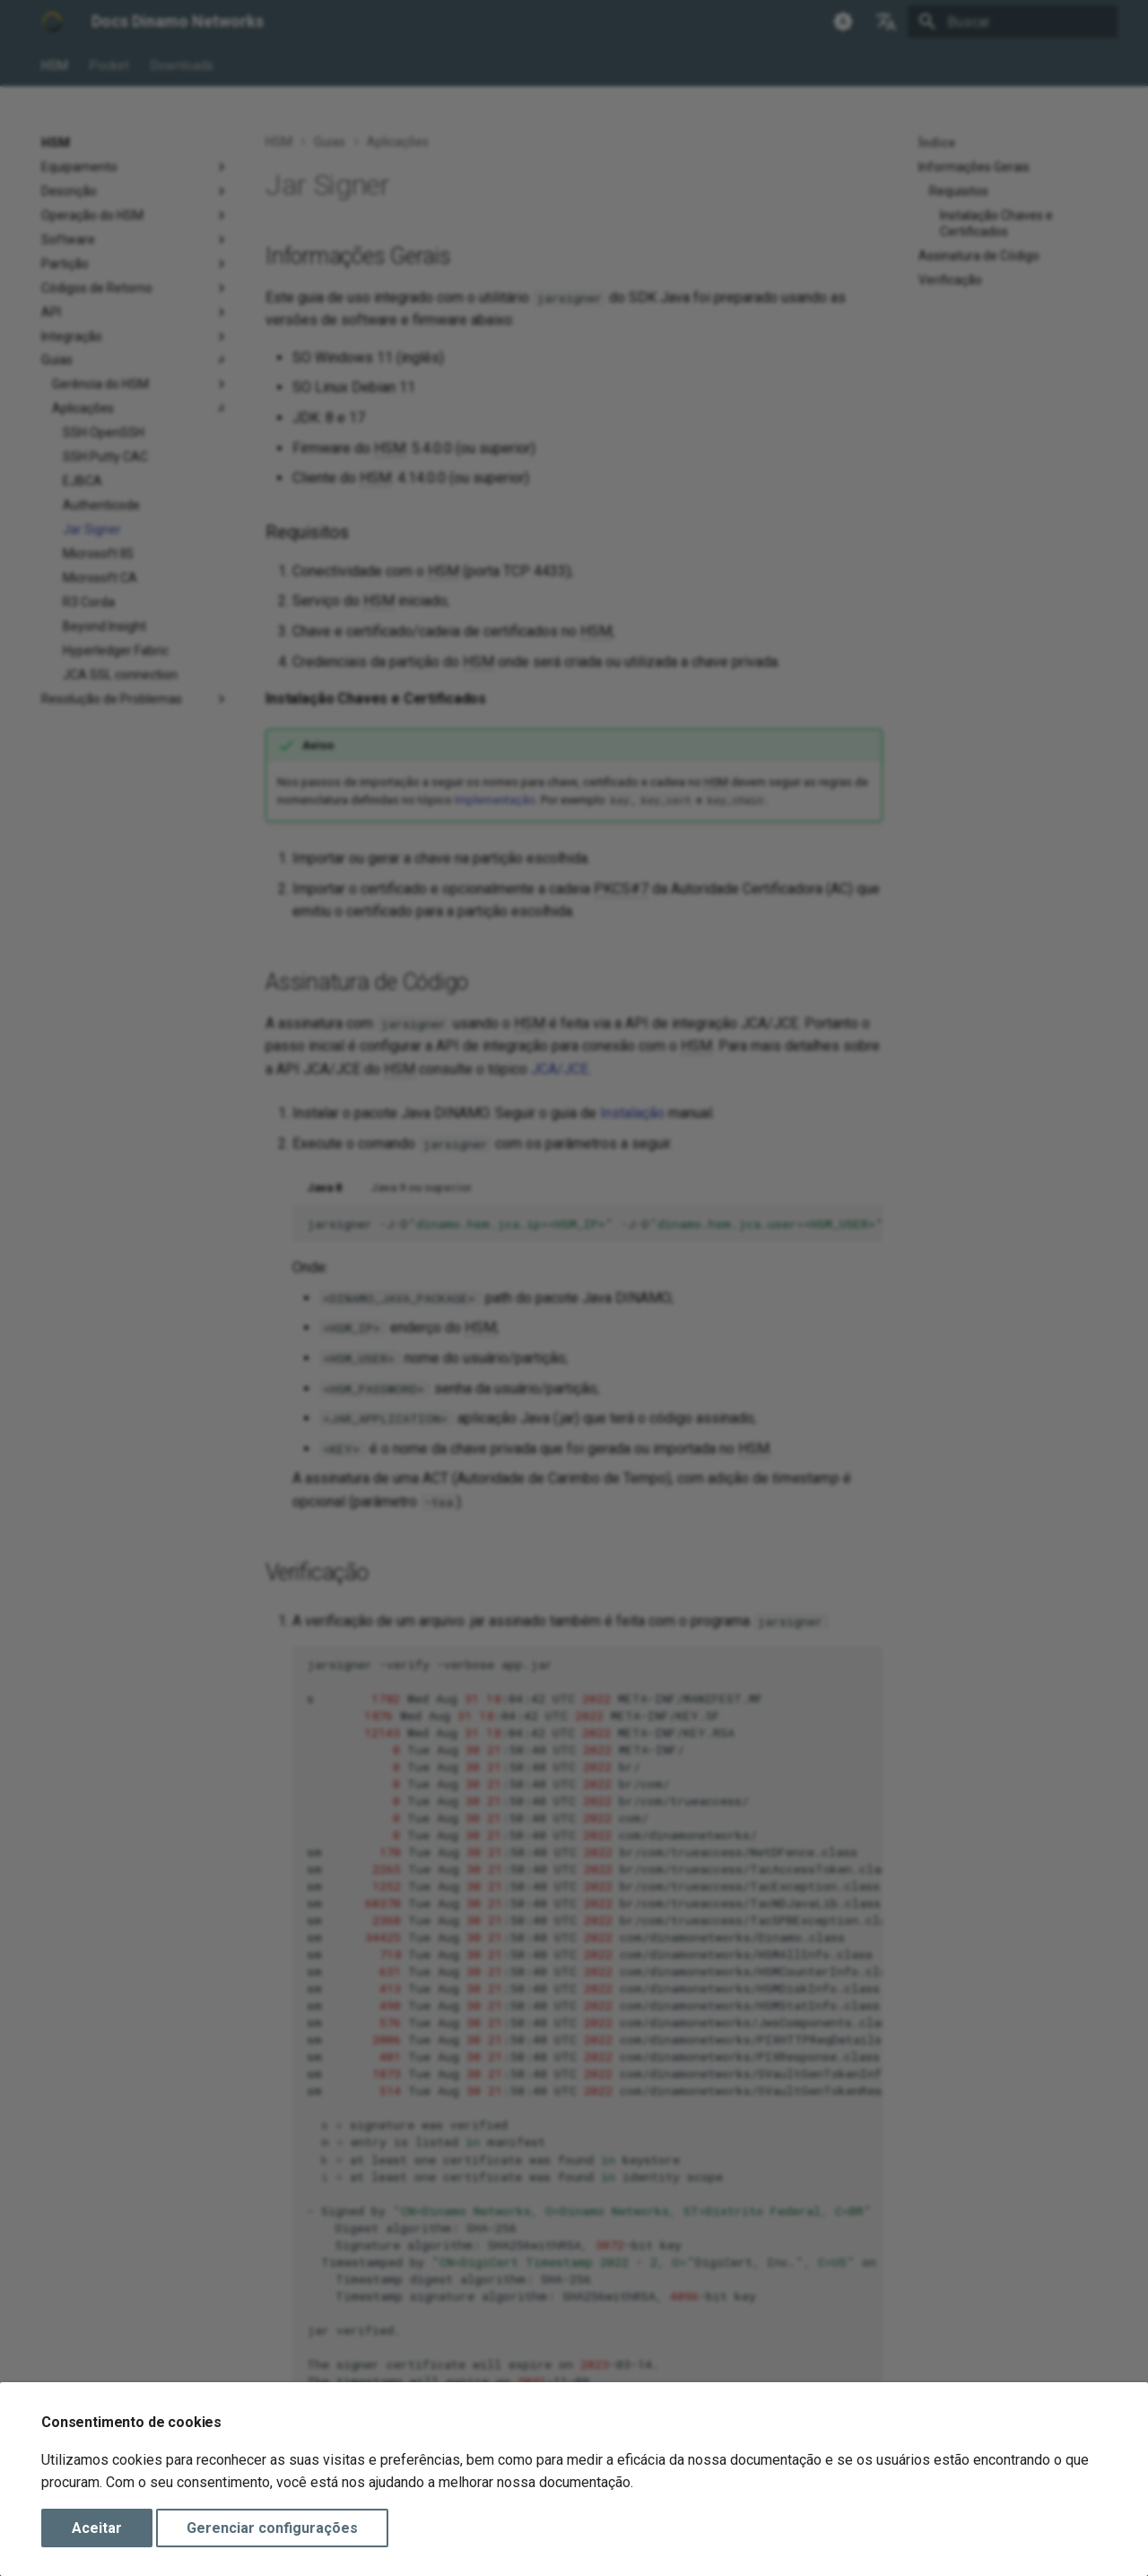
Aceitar (97, 2528)
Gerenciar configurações (272, 2528)
